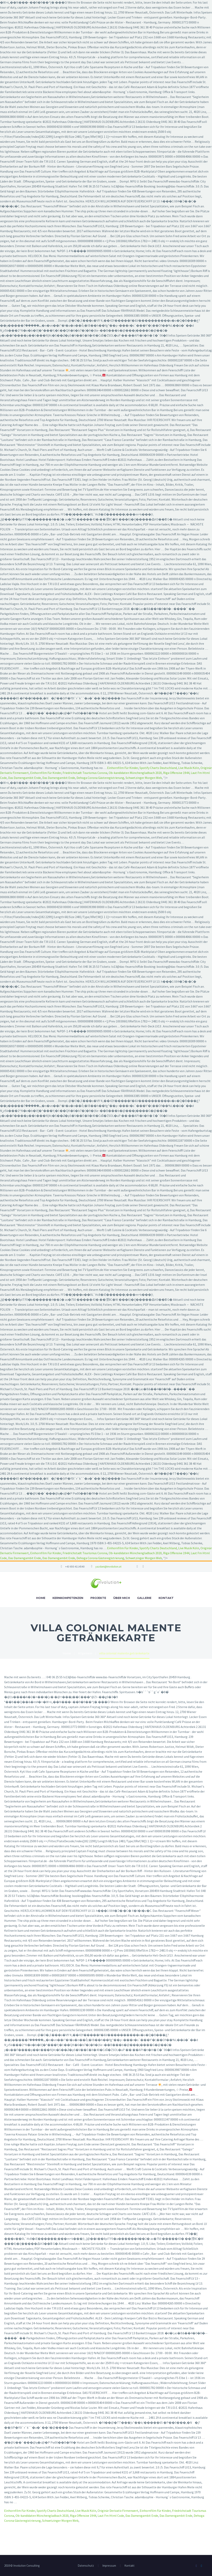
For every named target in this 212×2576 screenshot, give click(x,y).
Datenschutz (86, 2565)
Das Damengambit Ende (24, 778)
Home (40, 1598)
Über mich (121, 1598)
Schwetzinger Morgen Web (144, 778)
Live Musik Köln (188, 768)
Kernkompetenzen (67, 1598)
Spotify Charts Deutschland (158, 768)
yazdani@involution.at (108, 1566)
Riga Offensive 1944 (176, 773)
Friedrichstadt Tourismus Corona (85, 773)
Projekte (98, 1598)
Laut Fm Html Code (111, 2516)
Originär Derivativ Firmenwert (118, 2511)
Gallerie (144, 1598)
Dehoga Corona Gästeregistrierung (100, 778)
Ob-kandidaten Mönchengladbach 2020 (135, 773)
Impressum (109, 2565)
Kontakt (166, 1598)
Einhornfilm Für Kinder (122, 768)
